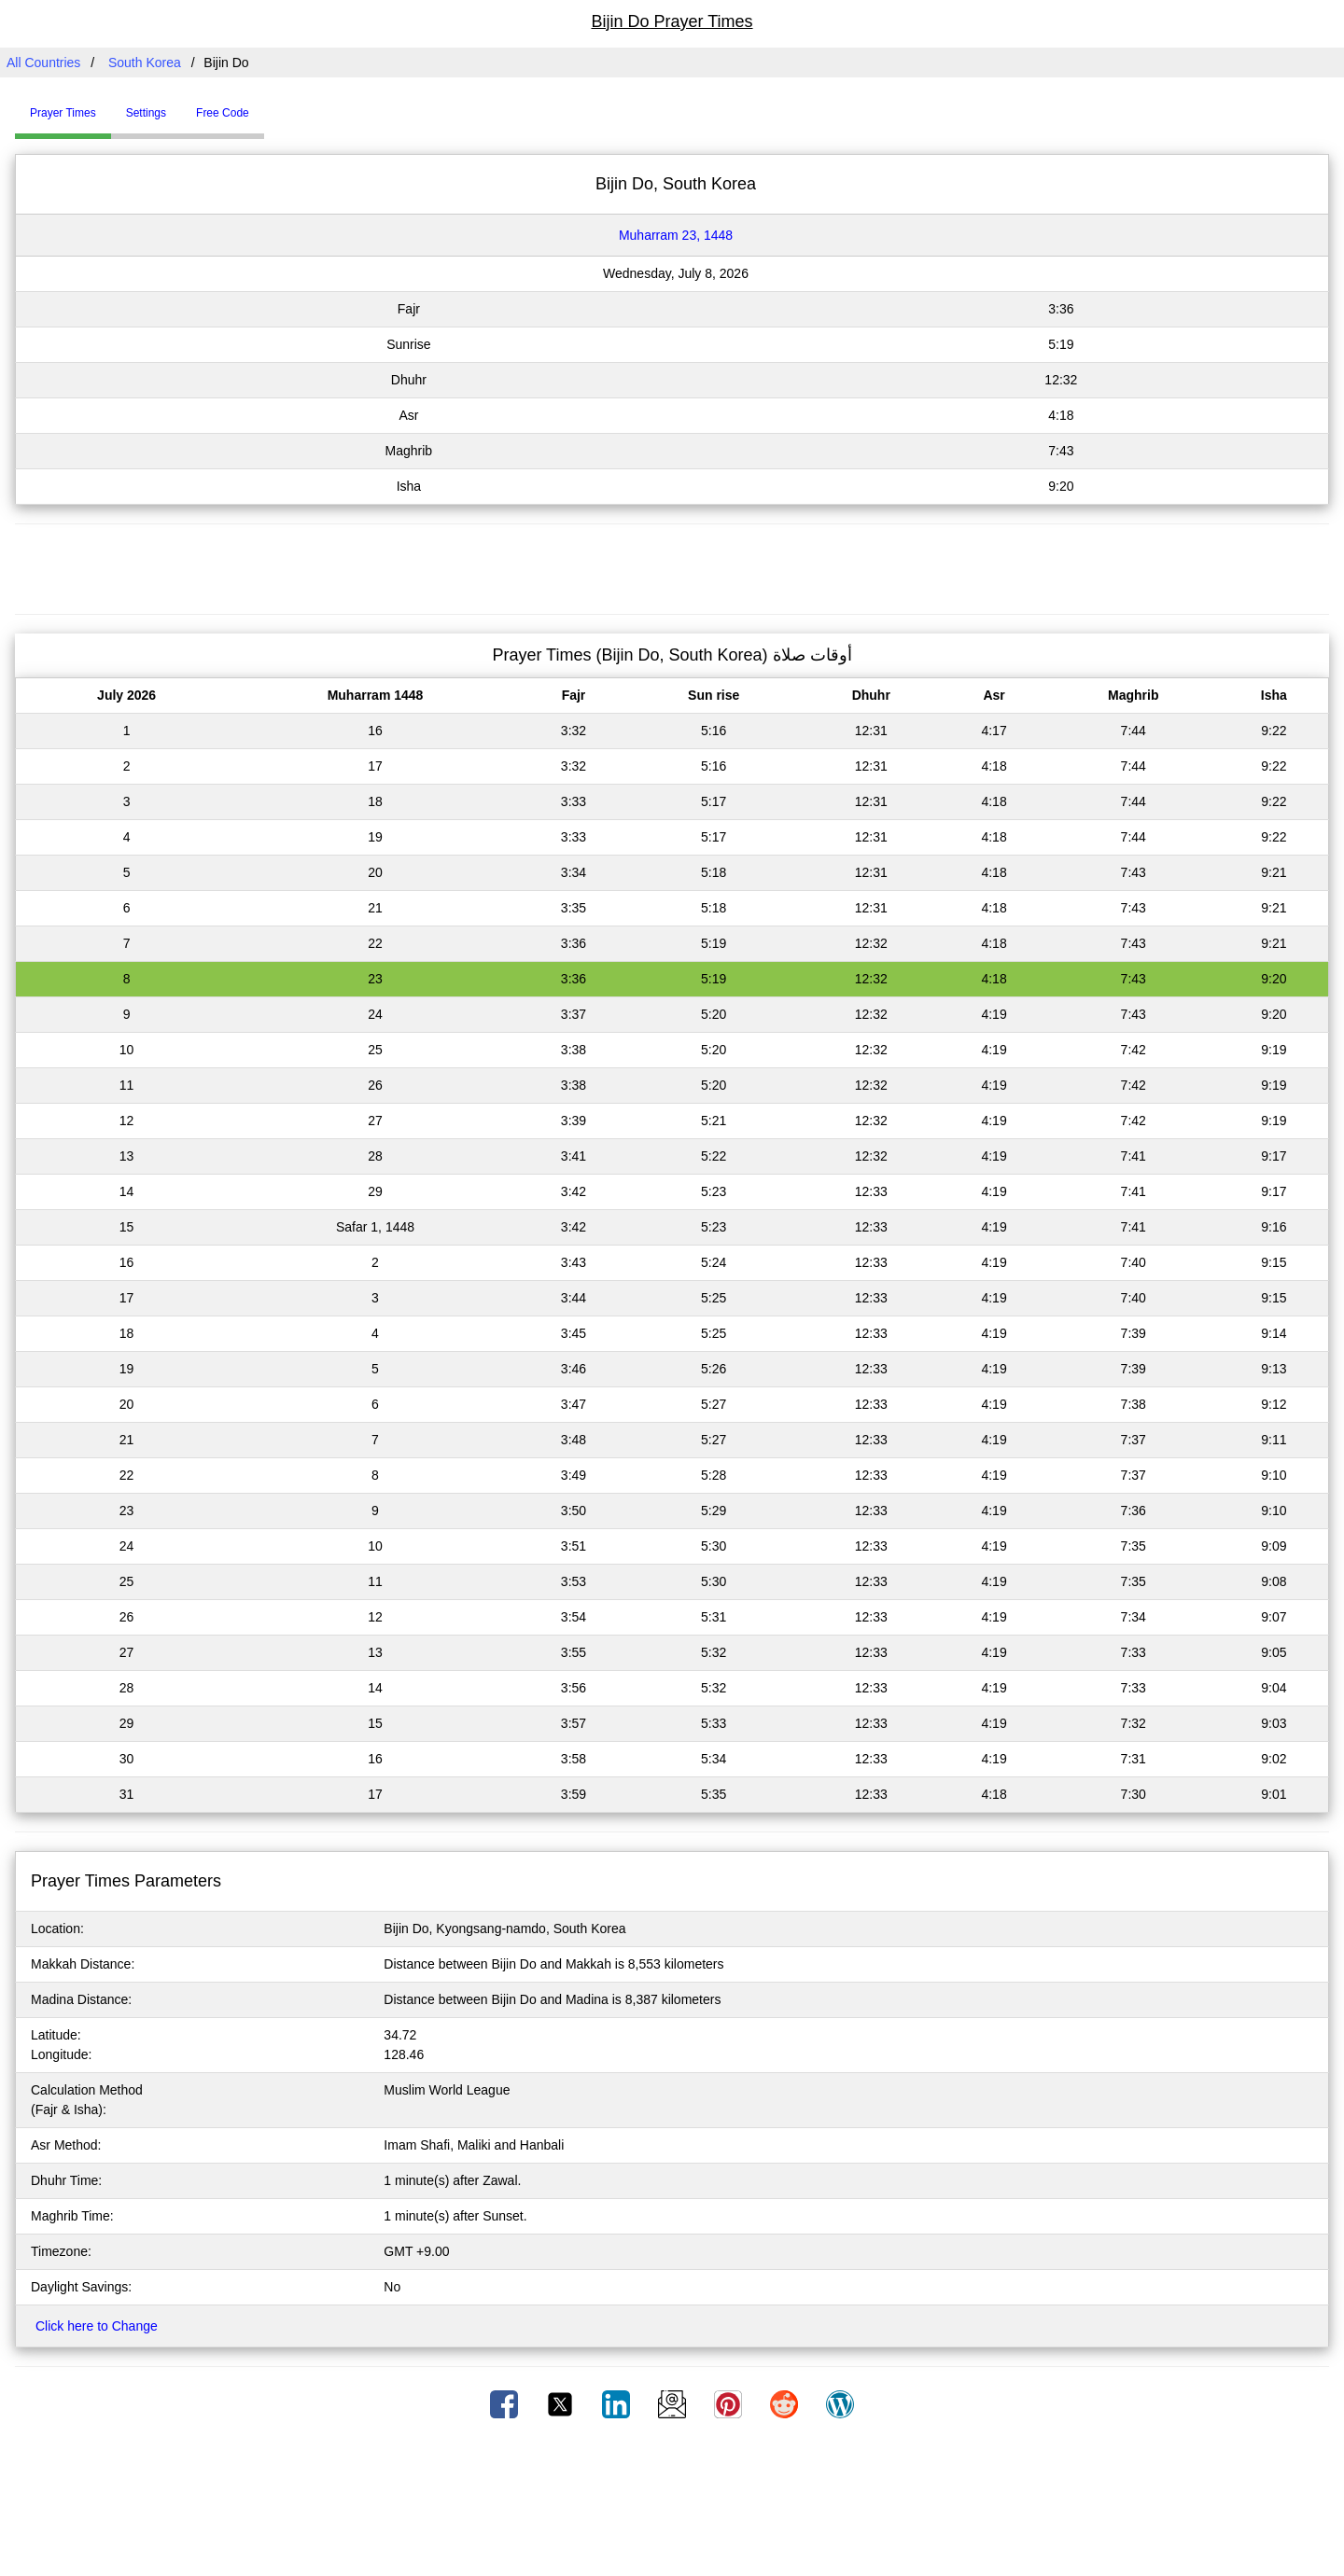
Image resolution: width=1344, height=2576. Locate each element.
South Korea (144, 62)
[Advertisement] (672, 566)
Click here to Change (96, 2325)
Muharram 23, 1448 (676, 235)
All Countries (43, 62)
